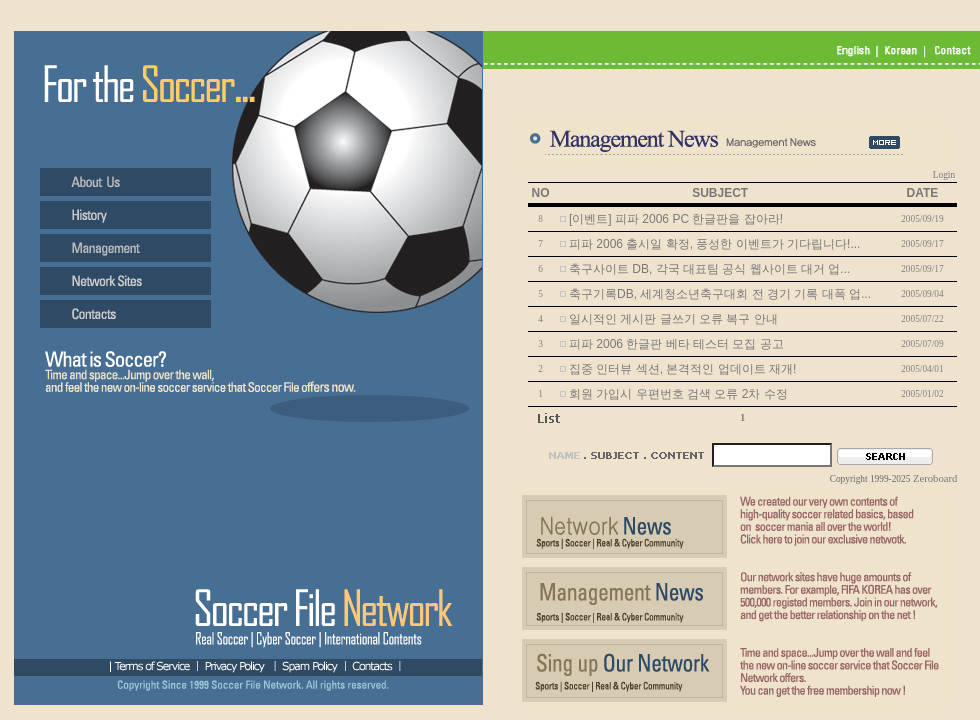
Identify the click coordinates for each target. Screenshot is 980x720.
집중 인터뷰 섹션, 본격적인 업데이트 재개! (682, 369)
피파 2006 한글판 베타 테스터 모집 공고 (676, 344)
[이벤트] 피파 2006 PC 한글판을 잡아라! (676, 219)
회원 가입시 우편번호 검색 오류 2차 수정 (678, 394)
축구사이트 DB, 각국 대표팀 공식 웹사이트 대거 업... (709, 269)
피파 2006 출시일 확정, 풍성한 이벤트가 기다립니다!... (714, 244)
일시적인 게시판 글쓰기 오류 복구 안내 (673, 319)
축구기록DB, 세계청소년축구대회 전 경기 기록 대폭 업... (720, 294)
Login (943, 175)
